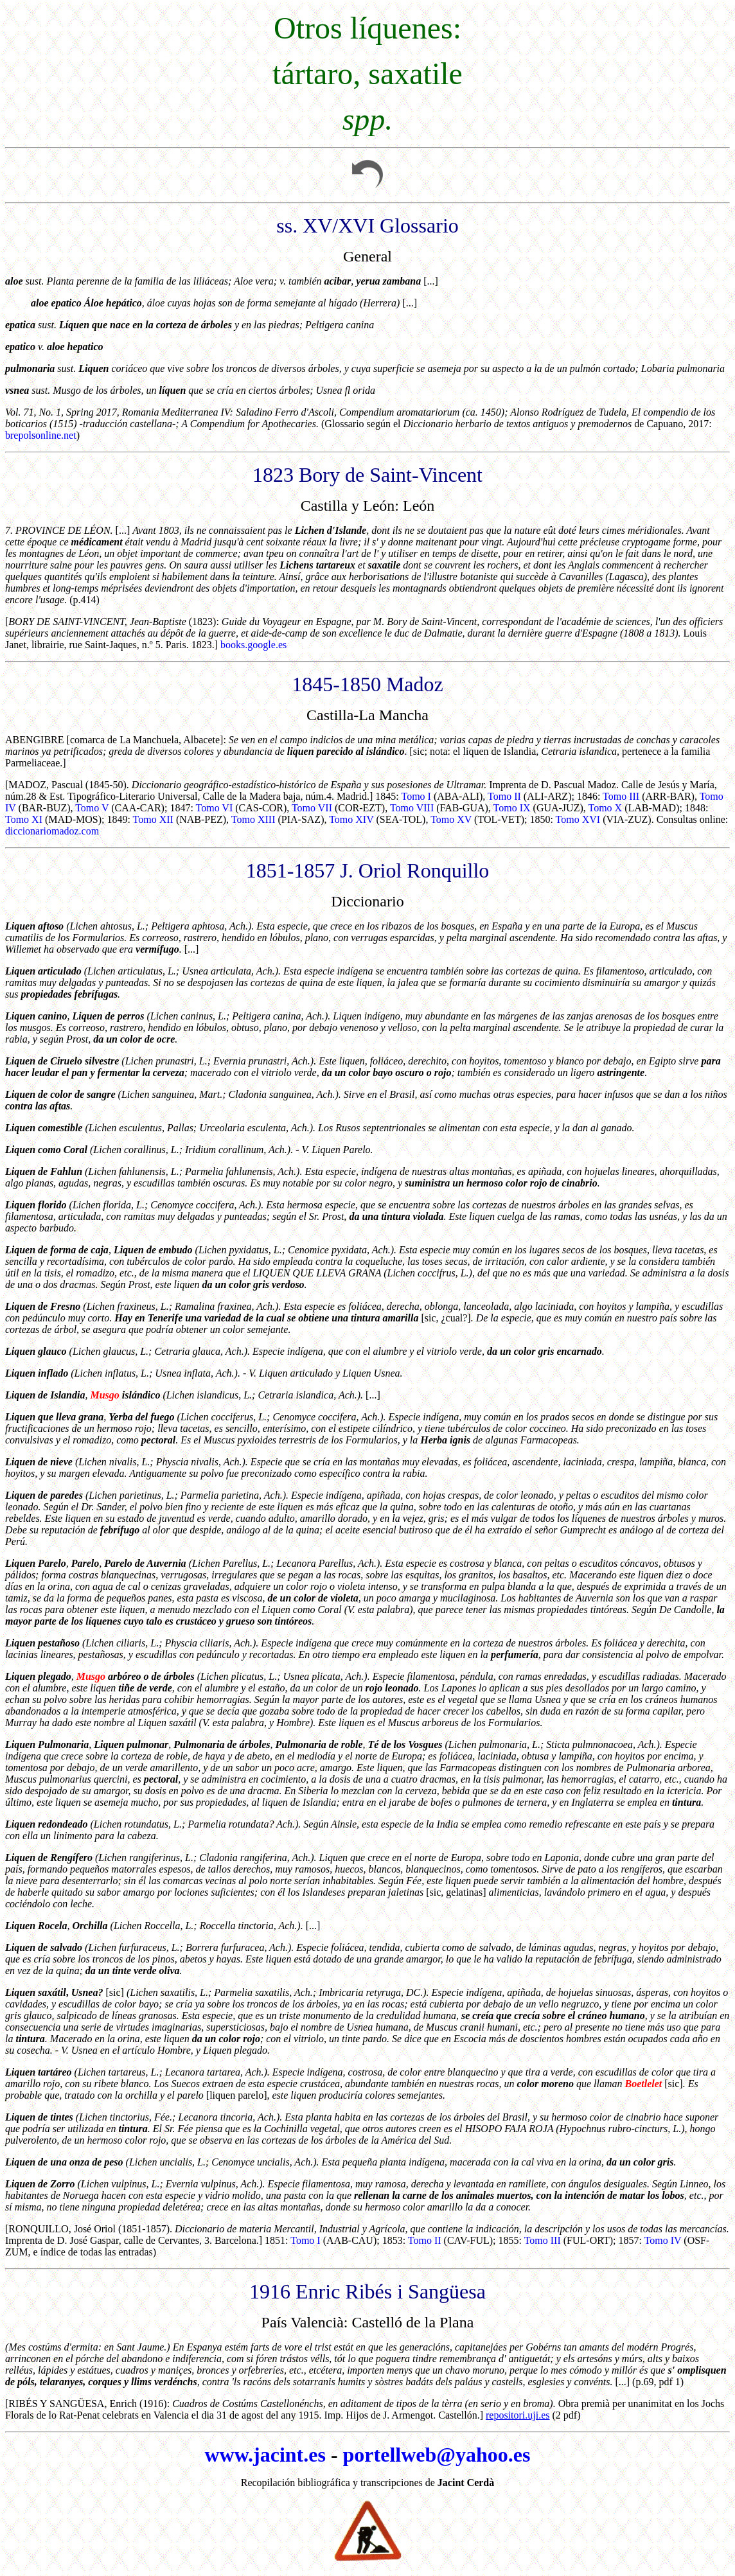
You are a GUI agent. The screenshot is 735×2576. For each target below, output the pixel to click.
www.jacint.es (264, 2454)
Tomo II (504, 796)
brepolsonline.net (40, 435)
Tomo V (92, 807)
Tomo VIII (412, 807)
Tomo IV (663, 2240)
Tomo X (605, 807)
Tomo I (415, 796)
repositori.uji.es (518, 2415)
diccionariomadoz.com (52, 830)
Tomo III (621, 796)
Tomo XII (153, 819)
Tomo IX (512, 807)
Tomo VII (312, 807)
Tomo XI (23, 819)
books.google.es (253, 644)
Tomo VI (214, 807)
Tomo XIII (253, 819)
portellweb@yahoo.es (437, 2454)
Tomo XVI (578, 819)
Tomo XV (451, 819)
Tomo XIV (351, 819)
